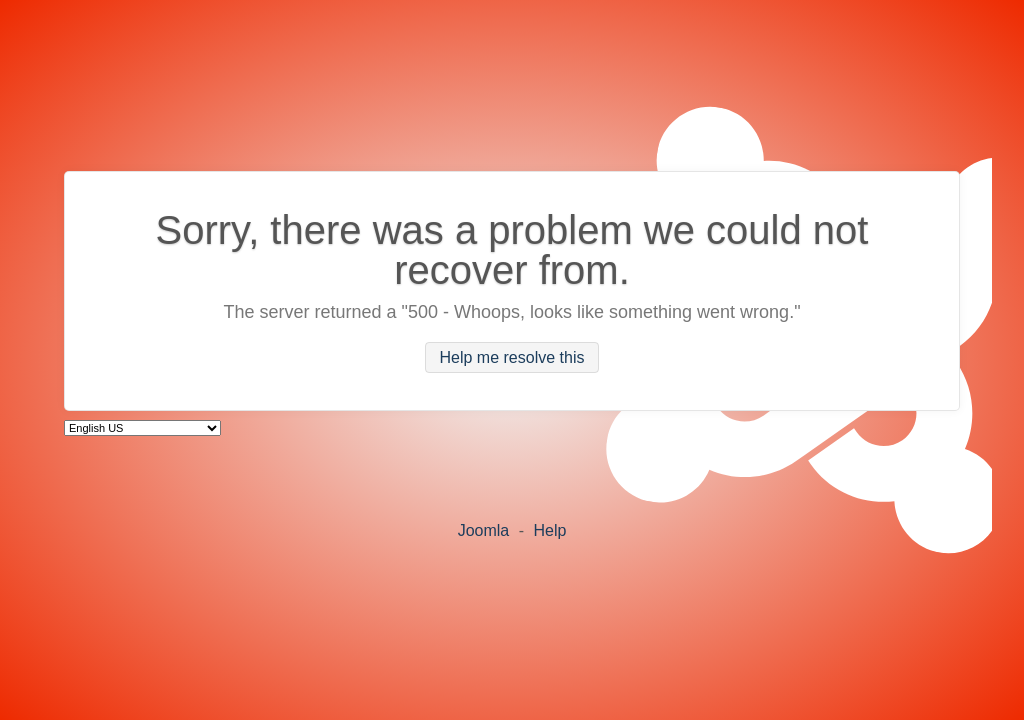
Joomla (484, 530)
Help (549, 530)
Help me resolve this (512, 357)
